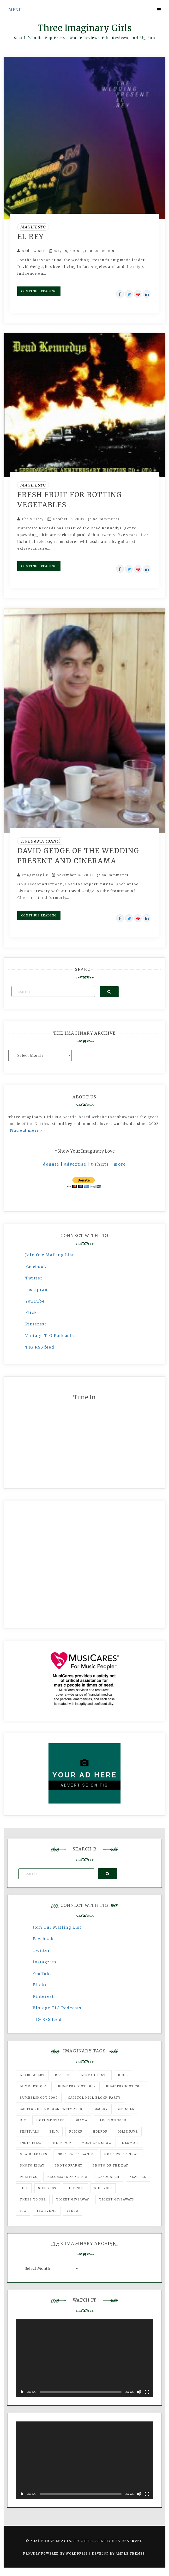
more (120, 1164)
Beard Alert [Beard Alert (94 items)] (32, 2075)
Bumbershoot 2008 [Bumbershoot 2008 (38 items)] (125, 2086)
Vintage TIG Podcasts (49, 1335)
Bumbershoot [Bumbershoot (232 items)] (34, 2086)
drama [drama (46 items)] (80, 2120)
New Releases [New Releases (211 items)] (33, 2154)
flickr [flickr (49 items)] (76, 2131)
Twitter (33, 1278)
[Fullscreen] (147, 2392)
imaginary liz (35, 875)
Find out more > (26, 1130)
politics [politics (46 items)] (28, 2177)
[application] (84, 2358)
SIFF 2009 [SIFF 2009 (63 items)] (47, 2188)
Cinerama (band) (40, 841)
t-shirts (100, 1164)
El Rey (30, 236)
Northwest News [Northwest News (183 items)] (121, 2154)
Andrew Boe (33, 251)
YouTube (34, 1301)
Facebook (36, 1266)
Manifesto (33, 227)
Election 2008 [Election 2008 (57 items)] (111, 2120)
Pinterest (35, 1324)
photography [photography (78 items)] (68, 2165)
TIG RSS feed (39, 1347)
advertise (75, 1164)
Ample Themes (130, 2553)
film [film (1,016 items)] (54, 2131)
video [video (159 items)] (72, 2211)
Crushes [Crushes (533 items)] (126, 2109)
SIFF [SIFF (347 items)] (24, 2188)
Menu (15, 9)
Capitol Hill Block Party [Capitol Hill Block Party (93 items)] (94, 2097)
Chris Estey (33, 519)
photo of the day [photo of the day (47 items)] (110, 2165)
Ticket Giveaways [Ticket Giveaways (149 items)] (116, 2199)
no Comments (98, 251)
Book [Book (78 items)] (123, 2075)
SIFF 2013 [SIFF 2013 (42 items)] (103, 2188)
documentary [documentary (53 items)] (50, 2120)
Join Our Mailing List (49, 1254)
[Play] (22, 2392)
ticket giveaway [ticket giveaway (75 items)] (72, 2199)
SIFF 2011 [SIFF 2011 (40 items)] (75, 2188)
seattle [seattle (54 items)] (138, 2177)
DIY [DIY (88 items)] (23, 2120)
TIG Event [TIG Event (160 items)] (46, 2211)
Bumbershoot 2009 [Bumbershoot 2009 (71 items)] (39, 2097)
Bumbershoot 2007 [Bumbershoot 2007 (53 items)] (77, 2086)
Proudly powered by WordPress (56, 2553)
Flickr (32, 1312)
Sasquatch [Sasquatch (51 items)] (109, 2177)
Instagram (37, 1289)
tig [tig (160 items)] (23, 2211)
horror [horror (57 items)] (100, 2131)
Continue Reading (39, 291)
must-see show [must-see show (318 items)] (97, 2143)
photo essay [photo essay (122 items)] (32, 2165)
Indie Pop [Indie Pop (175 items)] (61, 2143)
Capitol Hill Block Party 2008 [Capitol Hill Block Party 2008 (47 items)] (51, 2109)
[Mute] (139, 2392)
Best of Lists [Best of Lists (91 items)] (94, 2075)
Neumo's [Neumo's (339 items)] (130, 2143)
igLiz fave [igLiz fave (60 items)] (128, 2131)
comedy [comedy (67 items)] (100, 2109)
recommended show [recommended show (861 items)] (67, 2177)
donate (51, 1164)
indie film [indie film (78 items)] (30, 2143)
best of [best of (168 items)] (62, 2075)
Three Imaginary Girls (84, 28)
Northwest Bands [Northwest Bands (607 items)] (75, 2154)
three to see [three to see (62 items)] (33, 2199)
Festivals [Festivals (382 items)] (29, 2131)
